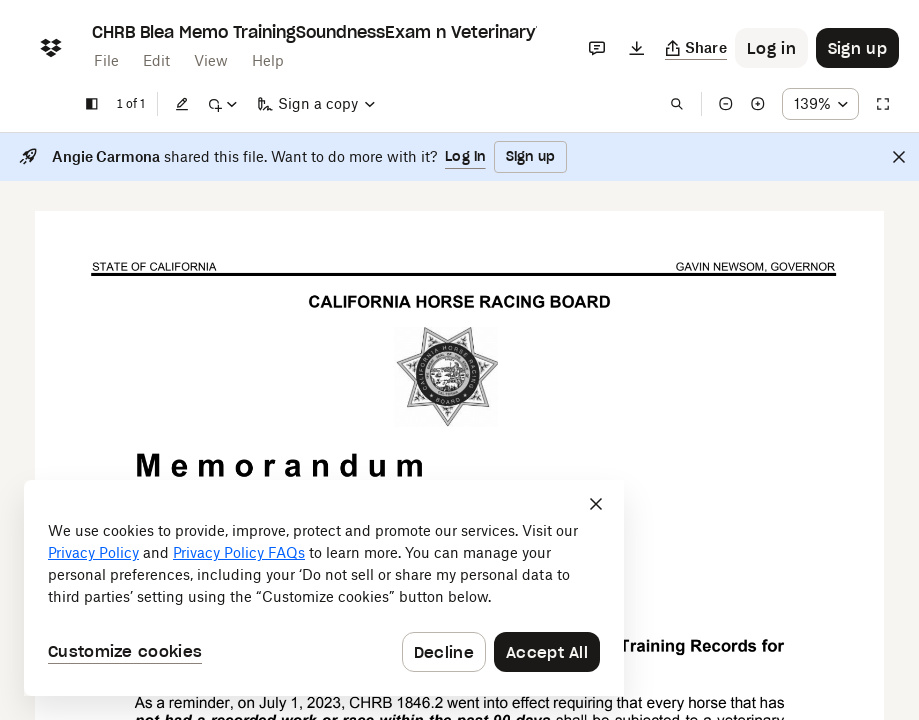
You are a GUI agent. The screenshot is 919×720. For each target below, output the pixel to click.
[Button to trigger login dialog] (771, 48)
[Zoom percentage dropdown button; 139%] (820, 104)
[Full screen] (883, 104)
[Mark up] (222, 104)
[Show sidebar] (92, 104)
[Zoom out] (726, 104)
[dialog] (324, 588)
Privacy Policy (93, 552)
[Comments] (597, 48)
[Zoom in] (758, 104)
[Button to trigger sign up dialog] (857, 48)
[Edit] (182, 104)
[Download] (637, 48)
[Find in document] (677, 104)
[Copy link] (696, 48)
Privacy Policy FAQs (239, 552)
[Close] (899, 157)
